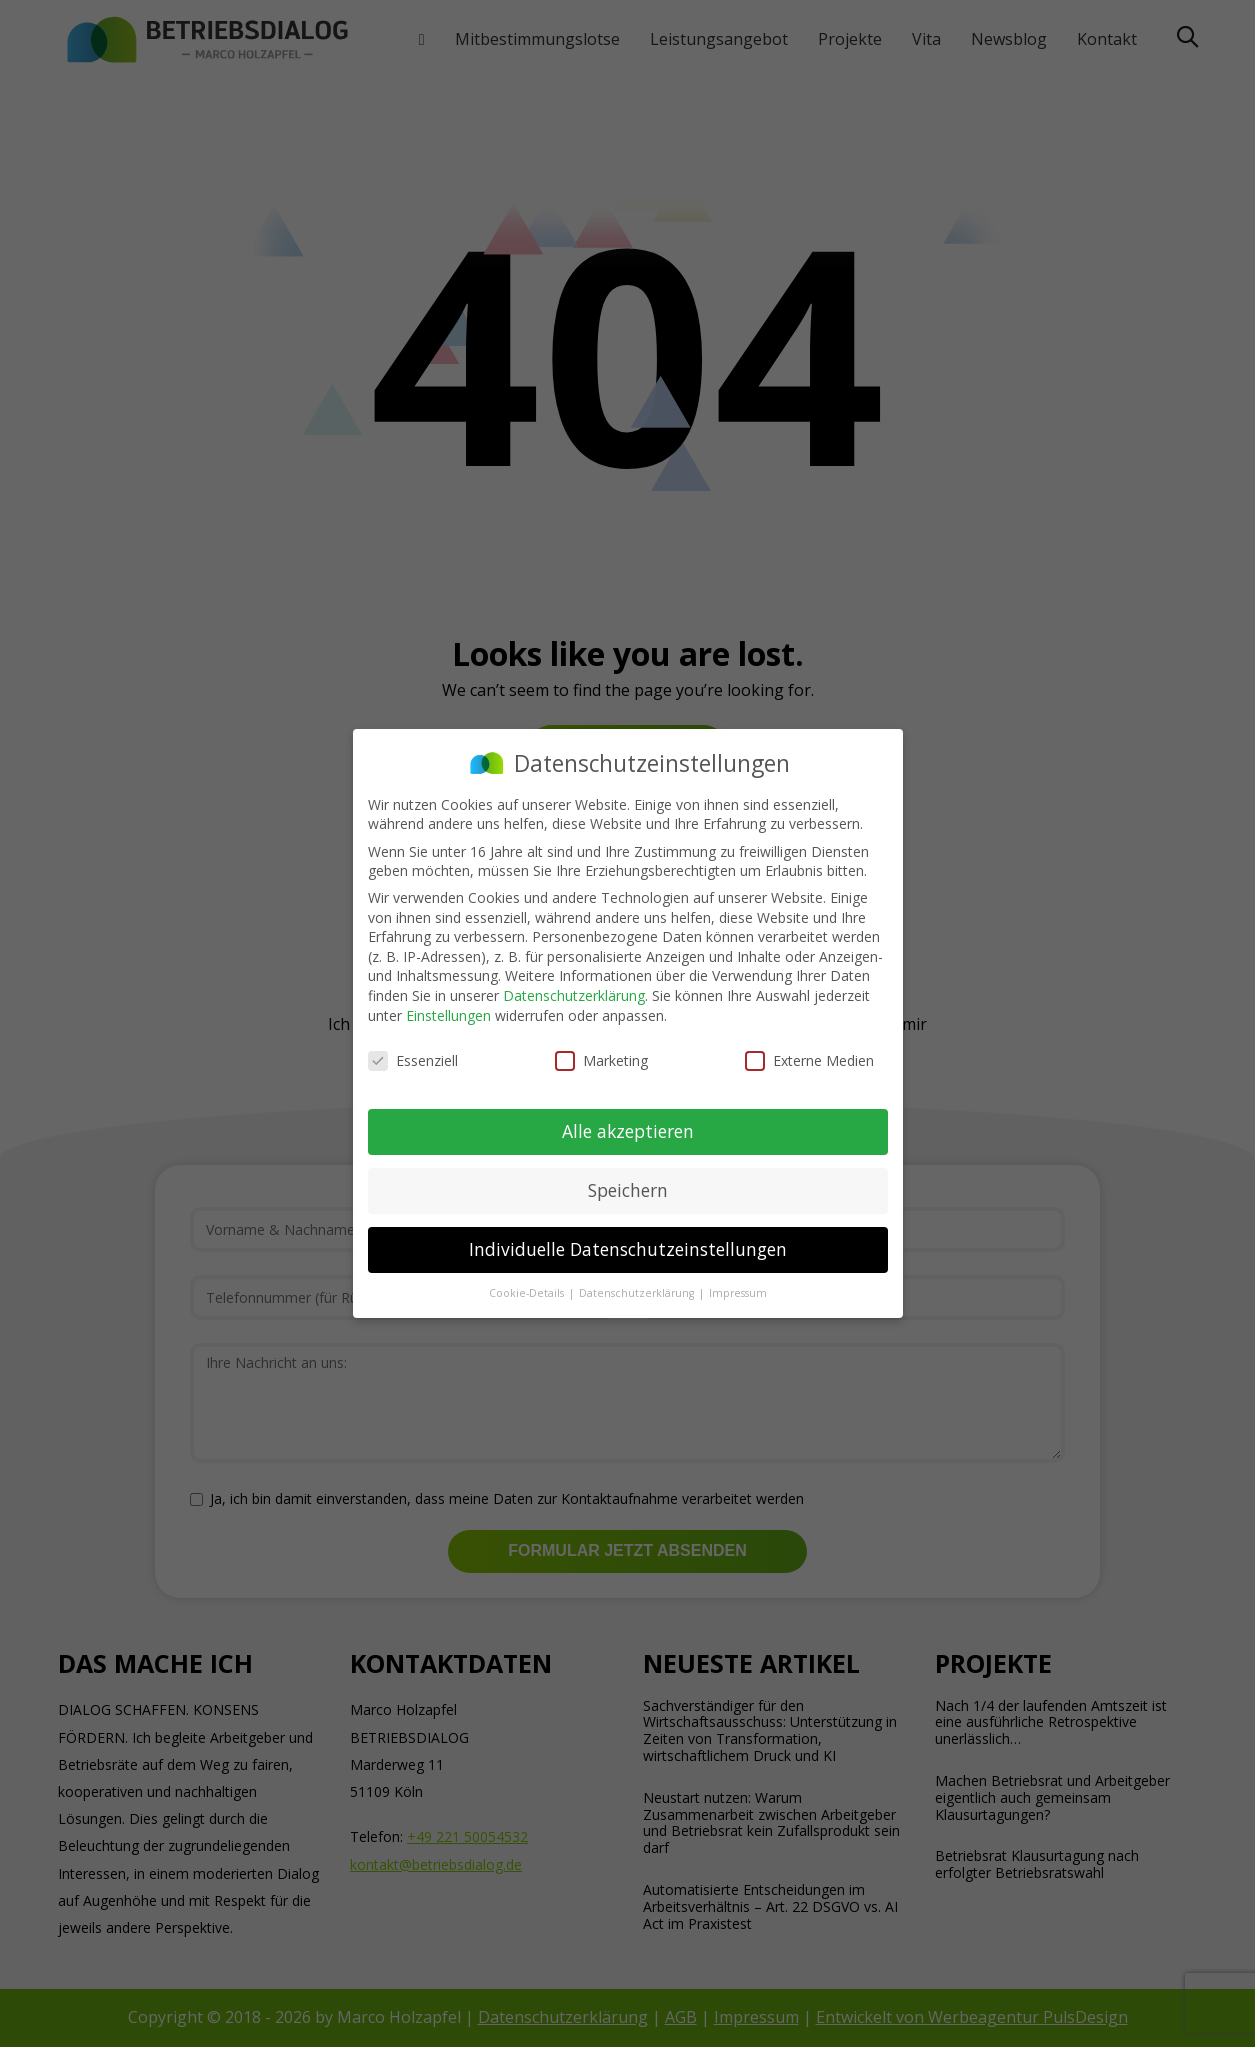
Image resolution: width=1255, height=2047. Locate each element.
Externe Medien (809, 1058)
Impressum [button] (738, 1291)
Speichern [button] (628, 1188)
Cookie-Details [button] (528, 1291)
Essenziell (413, 1058)
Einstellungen (448, 1012)
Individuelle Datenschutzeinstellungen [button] (628, 1247)
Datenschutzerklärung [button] (638, 1291)
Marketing (601, 1058)
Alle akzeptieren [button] (628, 1129)
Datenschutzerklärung (574, 993)
